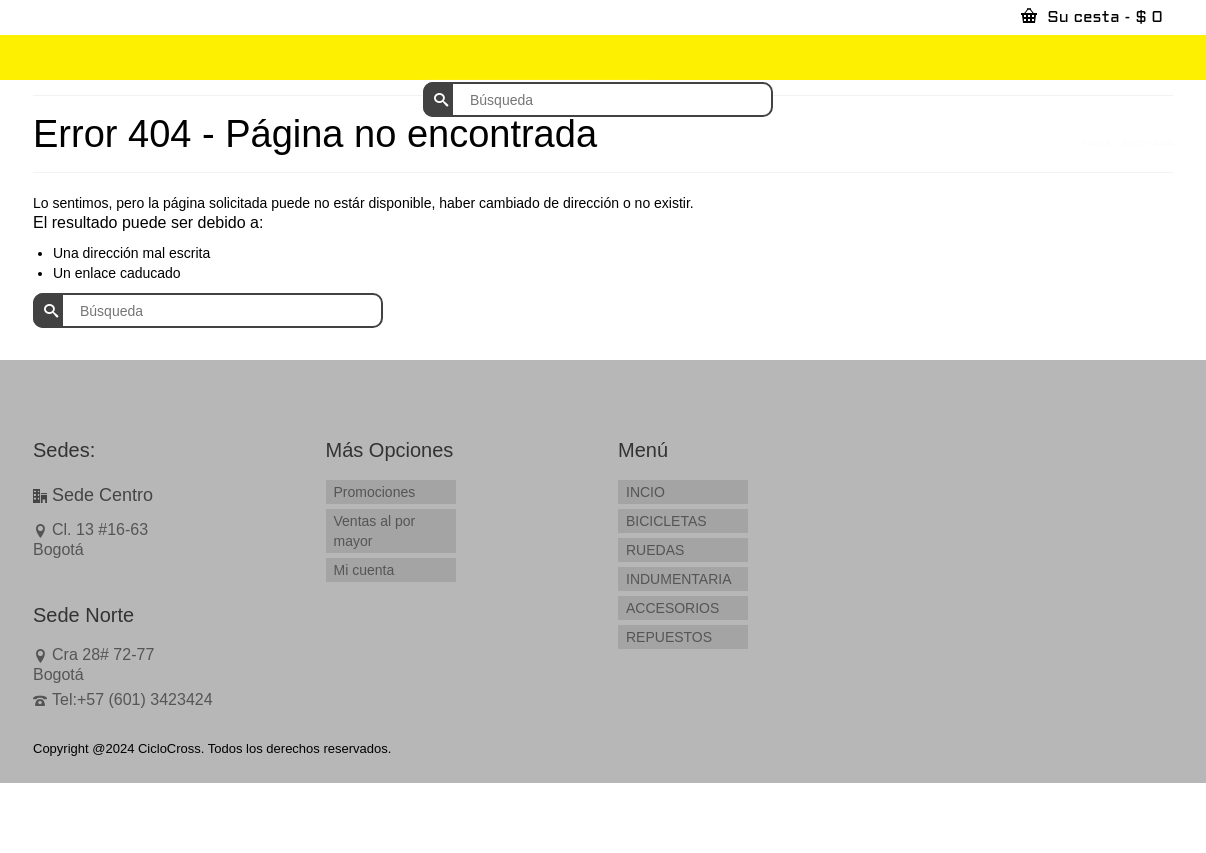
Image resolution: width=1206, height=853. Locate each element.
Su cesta (1092, 16)
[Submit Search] (438, 99)
